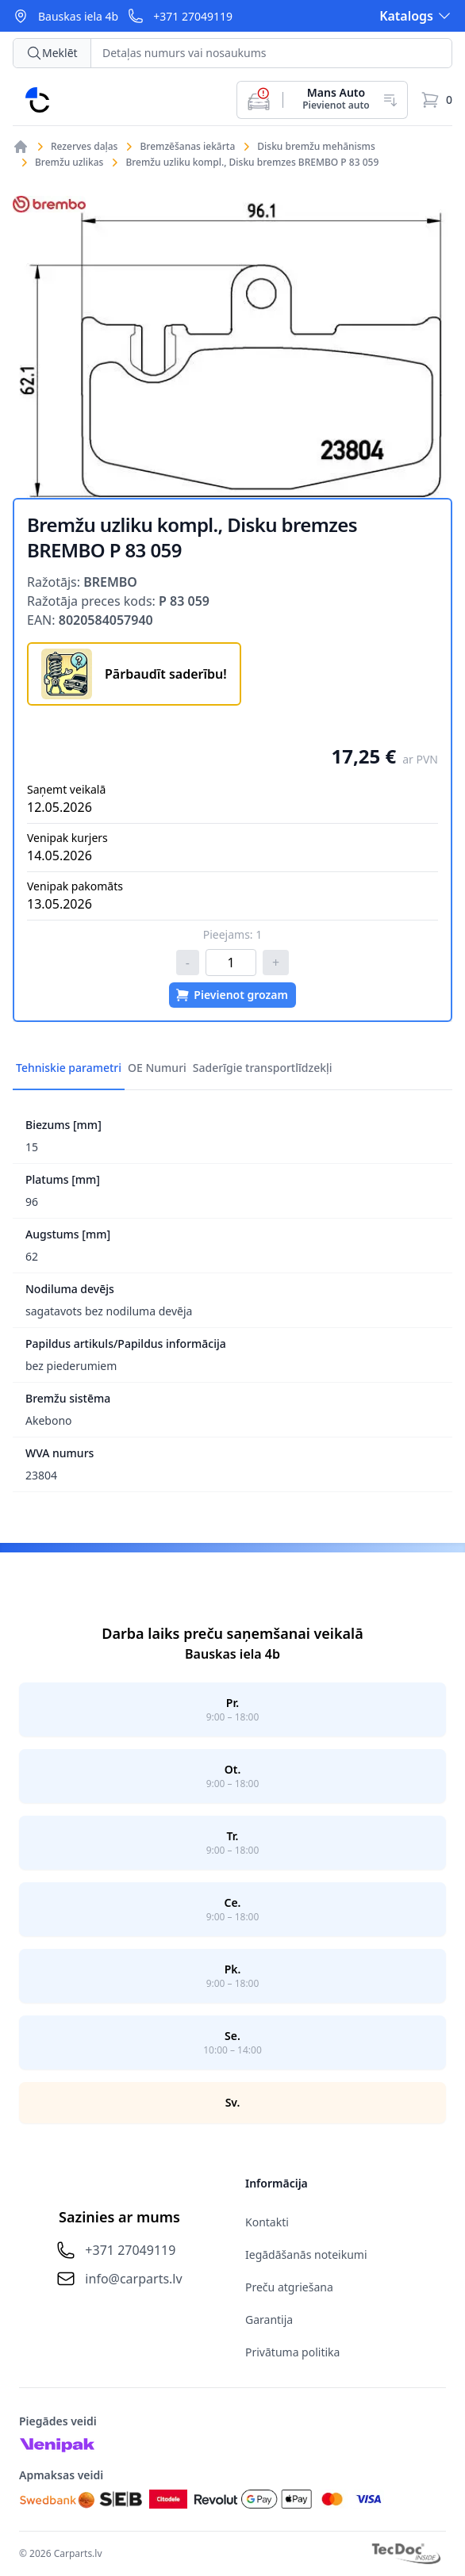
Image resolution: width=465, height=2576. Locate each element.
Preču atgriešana (289, 2287)
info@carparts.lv (133, 2278)
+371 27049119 (192, 16)
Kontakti (267, 2222)
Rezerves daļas (84, 146)
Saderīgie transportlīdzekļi (262, 1067)
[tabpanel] (232, 347)
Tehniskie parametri (68, 1067)
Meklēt (52, 53)
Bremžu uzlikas (69, 162)
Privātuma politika (292, 2352)
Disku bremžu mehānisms (316, 146)
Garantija (269, 2319)
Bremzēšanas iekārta (187, 146)
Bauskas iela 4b (78, 16)
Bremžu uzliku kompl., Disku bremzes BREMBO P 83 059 (252, 162)
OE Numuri (157, 1067)
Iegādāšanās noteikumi (306, 2254)
